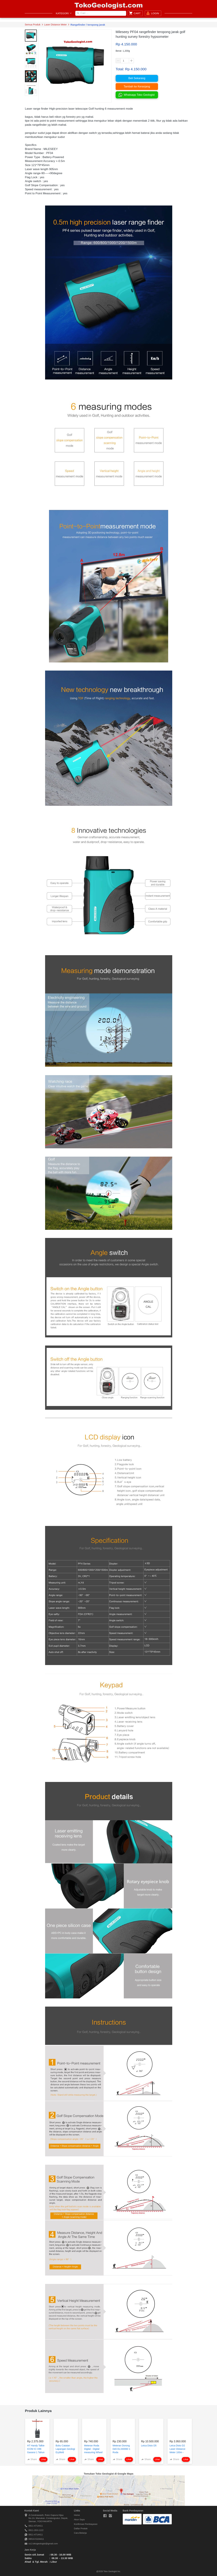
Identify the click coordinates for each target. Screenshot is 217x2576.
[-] (105, 2516)
